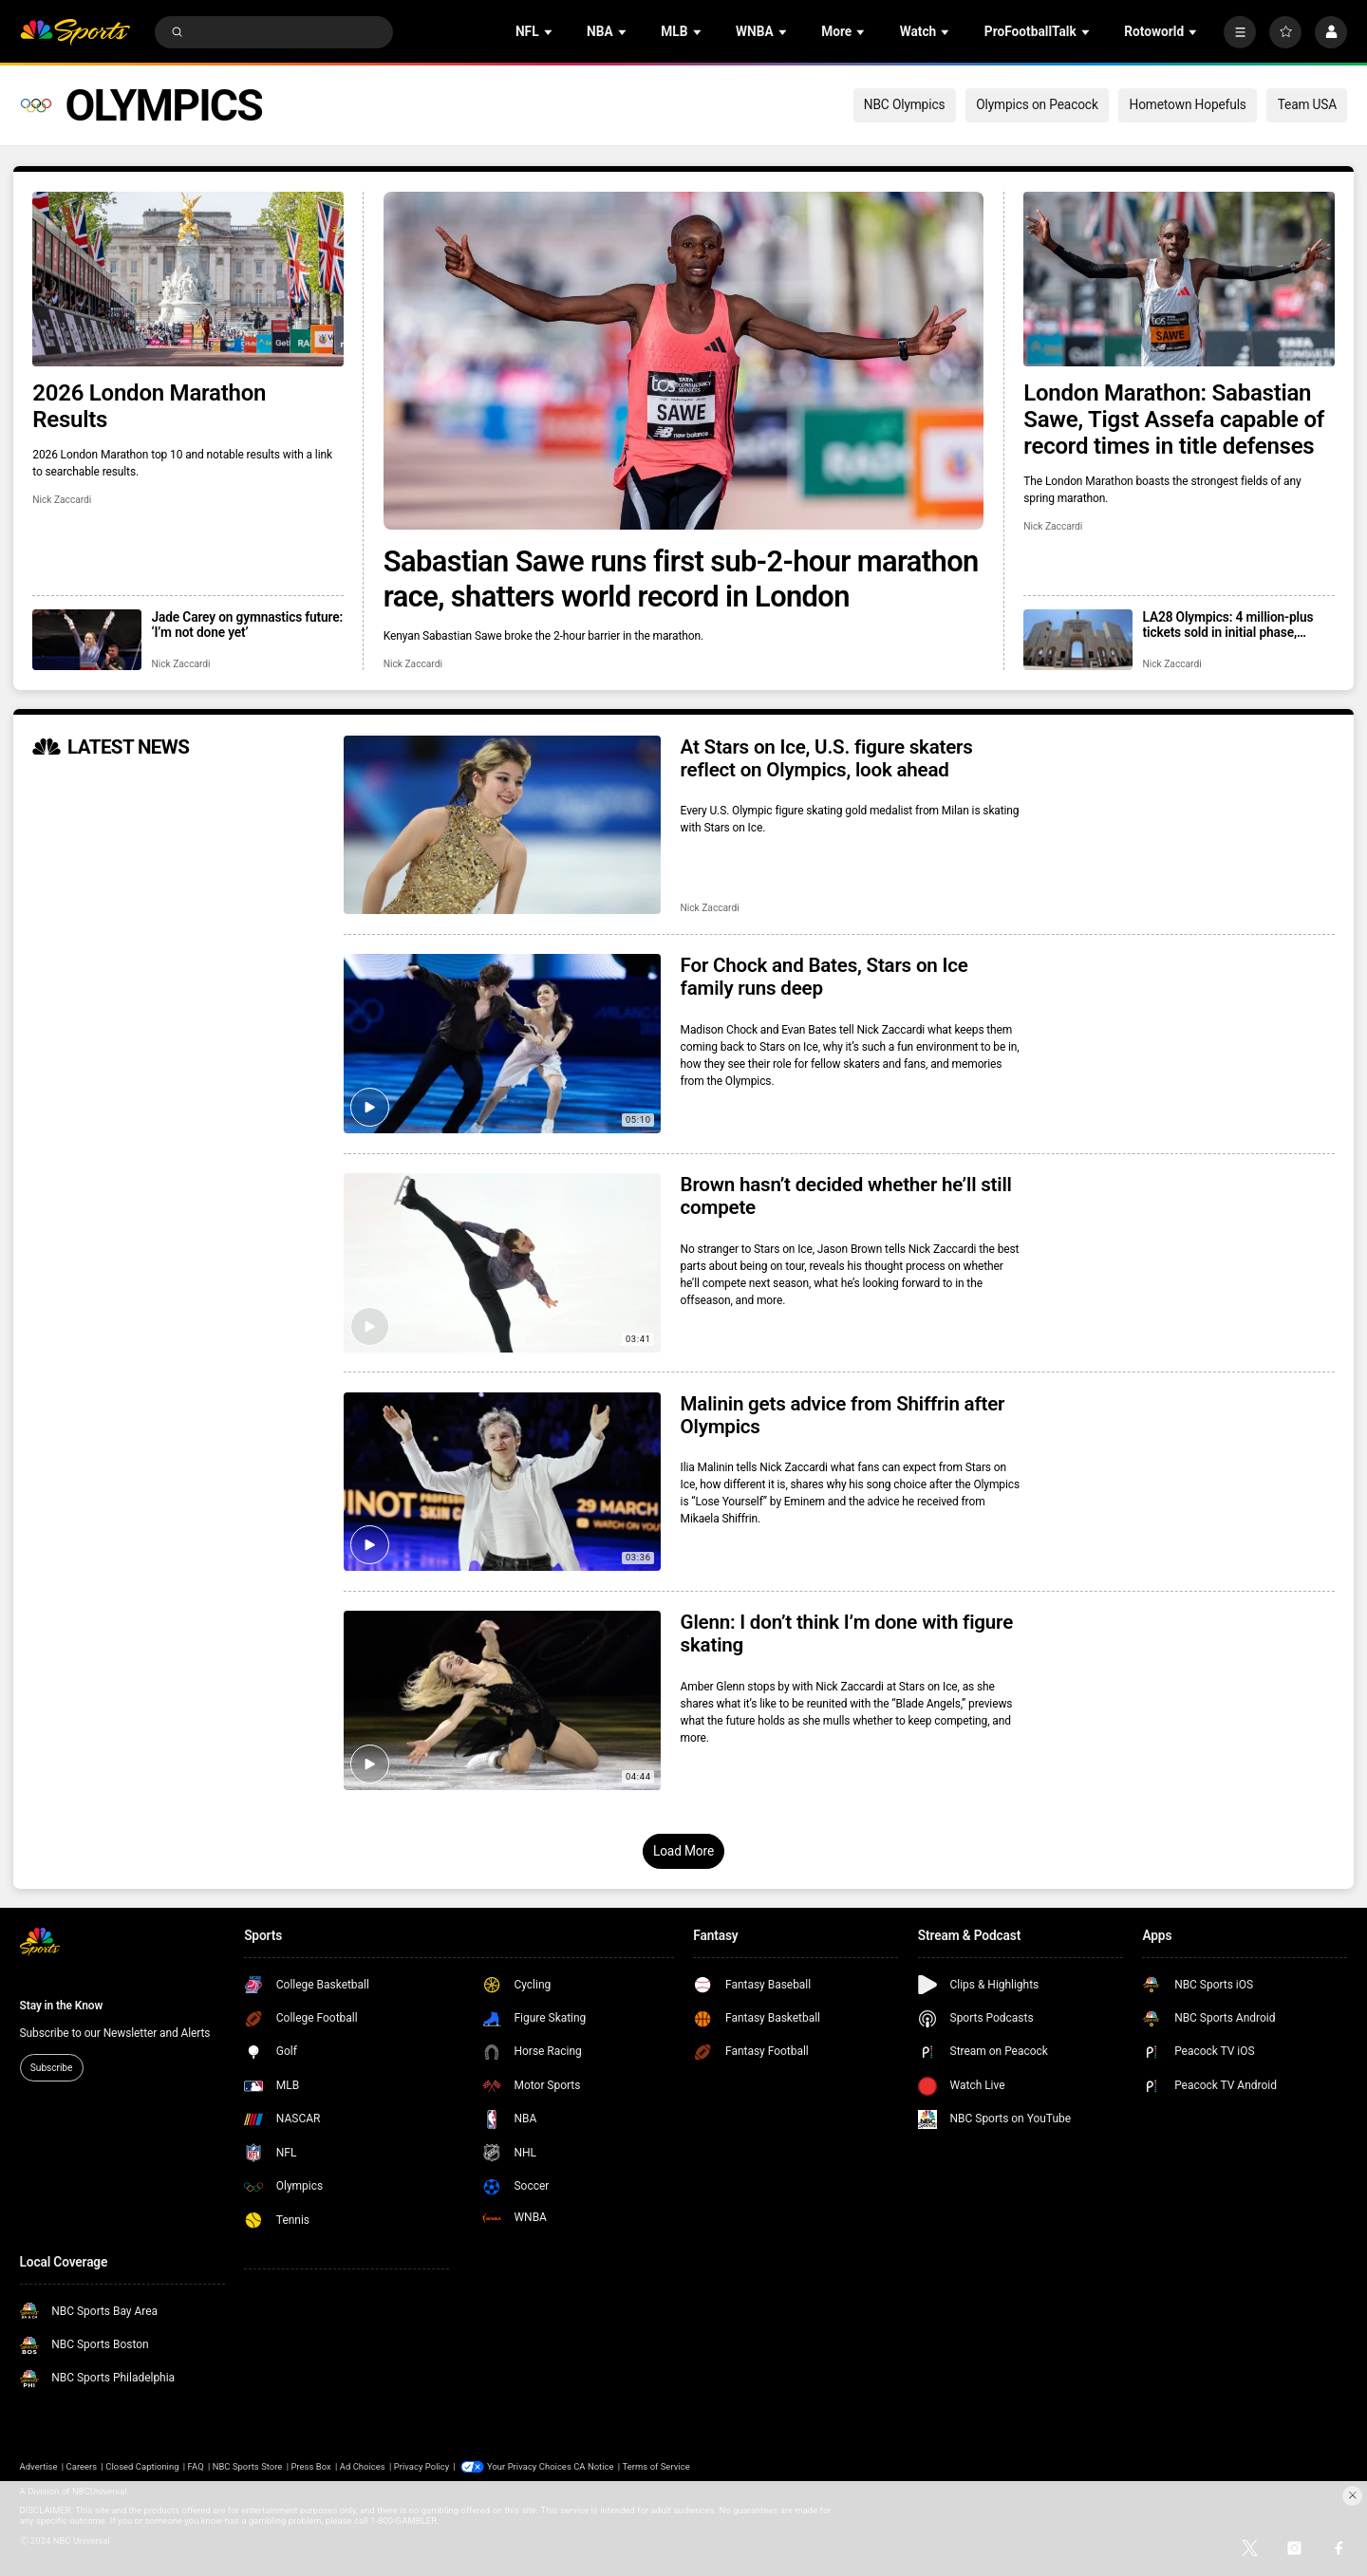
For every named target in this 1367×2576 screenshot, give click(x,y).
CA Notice (593, 2466)
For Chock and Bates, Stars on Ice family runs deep (824, 976)
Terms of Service (656, 2466)
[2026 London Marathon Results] (187, 279)
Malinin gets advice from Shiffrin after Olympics (843, 1415)
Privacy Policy (422, 2466)
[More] (1240, 32)
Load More (683, 1850)
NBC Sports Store (248, 2466)
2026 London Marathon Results (149, 406)
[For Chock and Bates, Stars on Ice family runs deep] (502, 1043)
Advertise (39, 2466)
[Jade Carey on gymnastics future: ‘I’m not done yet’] (86, 640)
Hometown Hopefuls (1188, 104)
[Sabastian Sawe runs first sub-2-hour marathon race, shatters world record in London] (683, 361)
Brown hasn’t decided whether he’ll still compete (846, 1196)
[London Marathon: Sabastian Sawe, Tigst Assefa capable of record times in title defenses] (1178, 279)
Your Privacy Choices (529, 2466)
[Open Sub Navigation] (549, 32)
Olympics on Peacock (1037, 104)
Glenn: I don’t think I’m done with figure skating (847, 1633)
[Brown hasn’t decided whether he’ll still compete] (502, 1263)
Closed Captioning (141, 2466)
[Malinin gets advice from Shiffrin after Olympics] (502, 1482)
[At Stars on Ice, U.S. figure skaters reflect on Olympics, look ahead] (502, 825)
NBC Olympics (905, 104)
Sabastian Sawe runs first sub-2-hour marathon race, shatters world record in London (681, 579)
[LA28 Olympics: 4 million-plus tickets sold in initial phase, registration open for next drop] (1078, 640)
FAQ (196, 2466)
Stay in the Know (61, 2005)
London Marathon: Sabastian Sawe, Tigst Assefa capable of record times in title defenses (1173, 419)
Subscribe (51, 2068)
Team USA (1308, 104)
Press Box (310, 2466)
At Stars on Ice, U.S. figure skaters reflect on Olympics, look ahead (827, 758)
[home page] (75, 32)
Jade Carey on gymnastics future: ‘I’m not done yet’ (248, 624)
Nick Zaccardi (413, 664)
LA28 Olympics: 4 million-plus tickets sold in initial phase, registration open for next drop (1230, 624)
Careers (82, 2466)
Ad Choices (362, 2466)
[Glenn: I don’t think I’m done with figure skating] (502, 1700)
